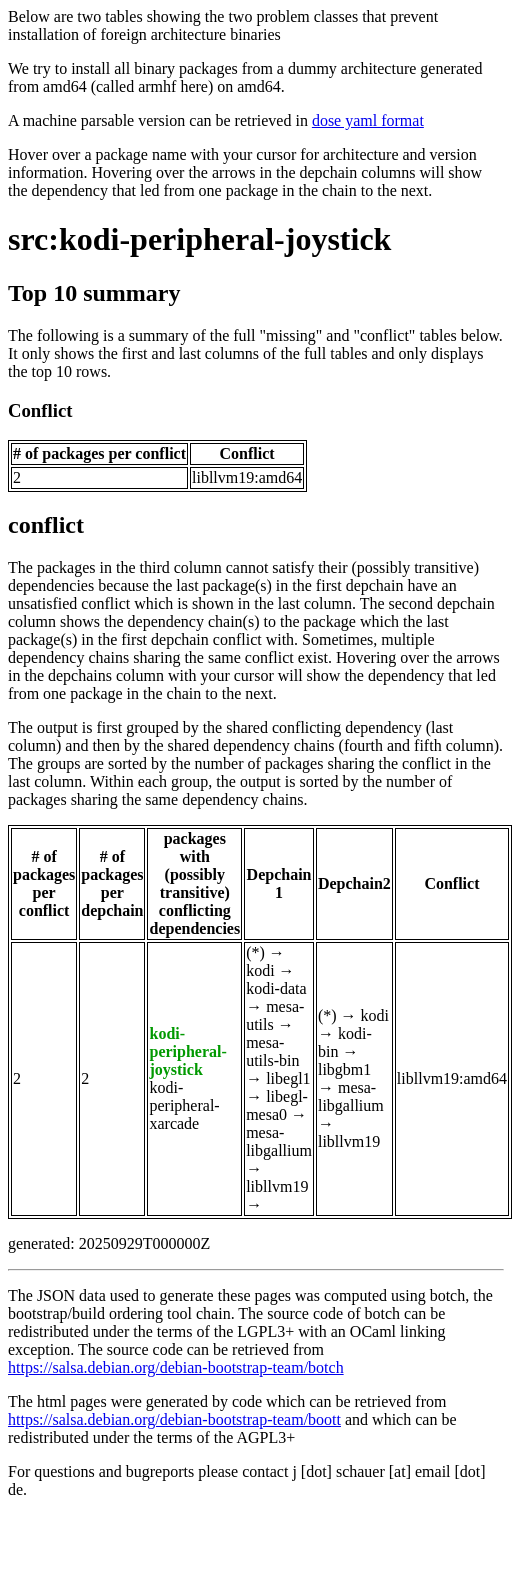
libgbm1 (344, 1069)
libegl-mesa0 (277, 1105)
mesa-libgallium (279, 1141)
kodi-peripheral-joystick (187, 1051)
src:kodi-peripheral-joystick (199, 239)
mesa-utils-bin (272, 1051)
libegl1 (288, 1078)
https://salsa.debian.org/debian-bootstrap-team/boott (174, 1419)
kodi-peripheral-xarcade (184, 1105)
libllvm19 (277, 1186)
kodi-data (276, 988)
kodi (260, 970)
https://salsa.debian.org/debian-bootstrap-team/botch (176, 1367)
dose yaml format (368, 120)
